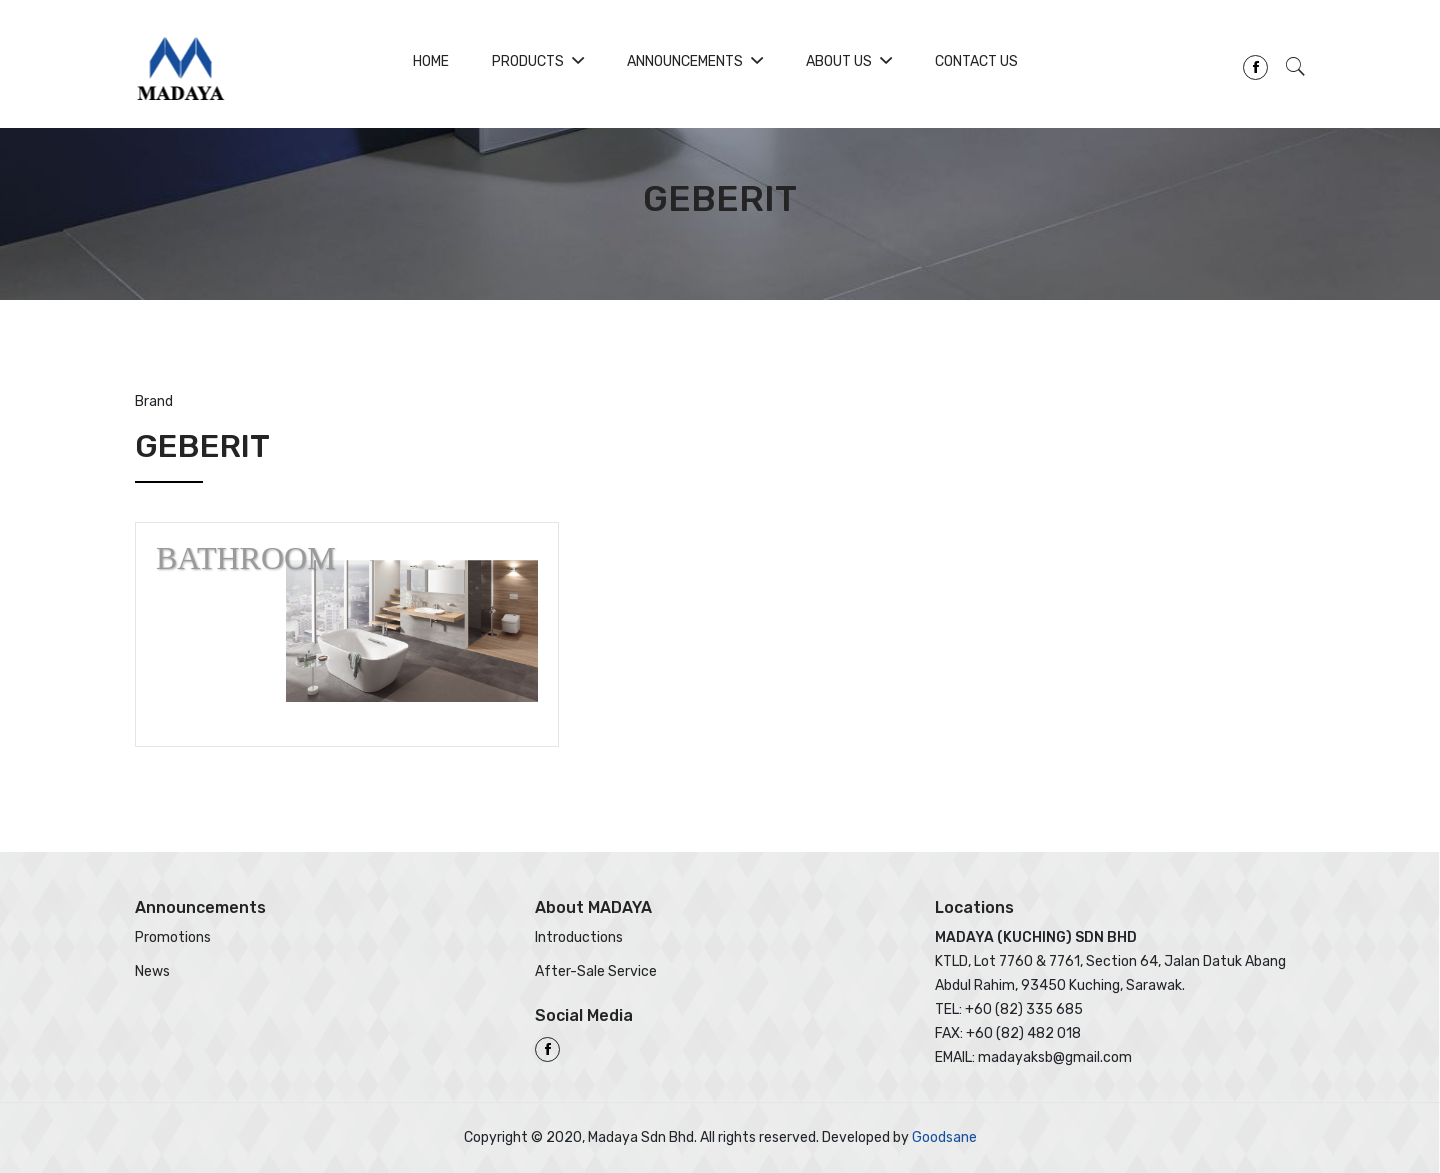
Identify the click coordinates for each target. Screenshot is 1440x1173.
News (152, 971)
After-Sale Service (596, 971)
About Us (849, 61)
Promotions (173, 937)
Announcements (695, 61)
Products (538, 61)
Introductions (579, 937)
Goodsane (944, 1137)
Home (431, 61)
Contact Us (976, 61)
